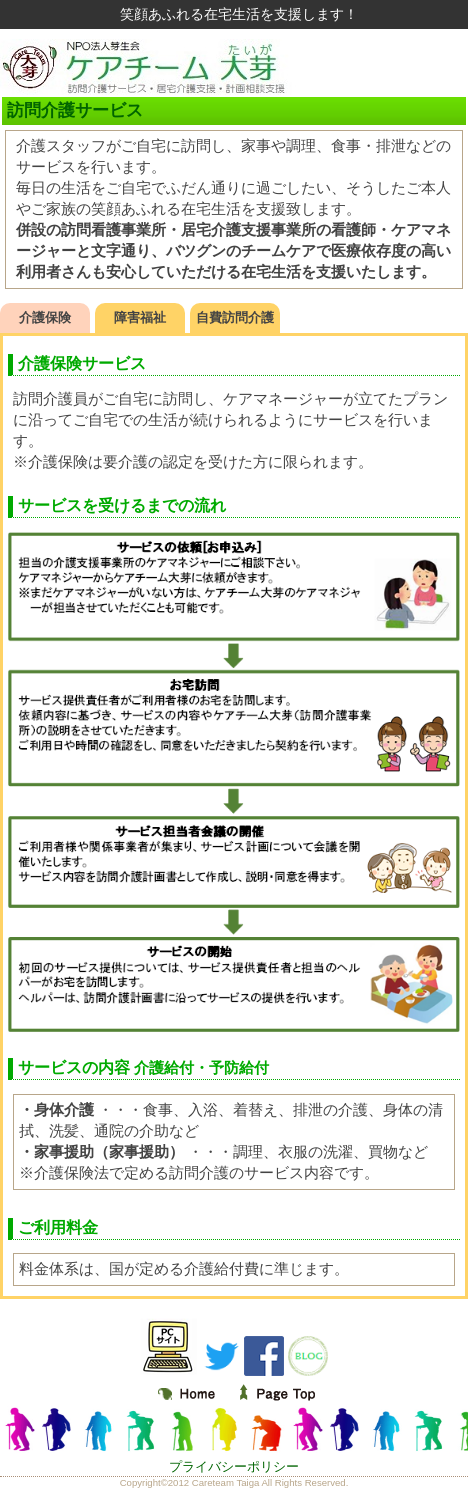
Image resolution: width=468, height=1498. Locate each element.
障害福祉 (140, 317)
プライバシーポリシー (234, 1466)
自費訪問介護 (235, 317)
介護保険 (45, 317)
